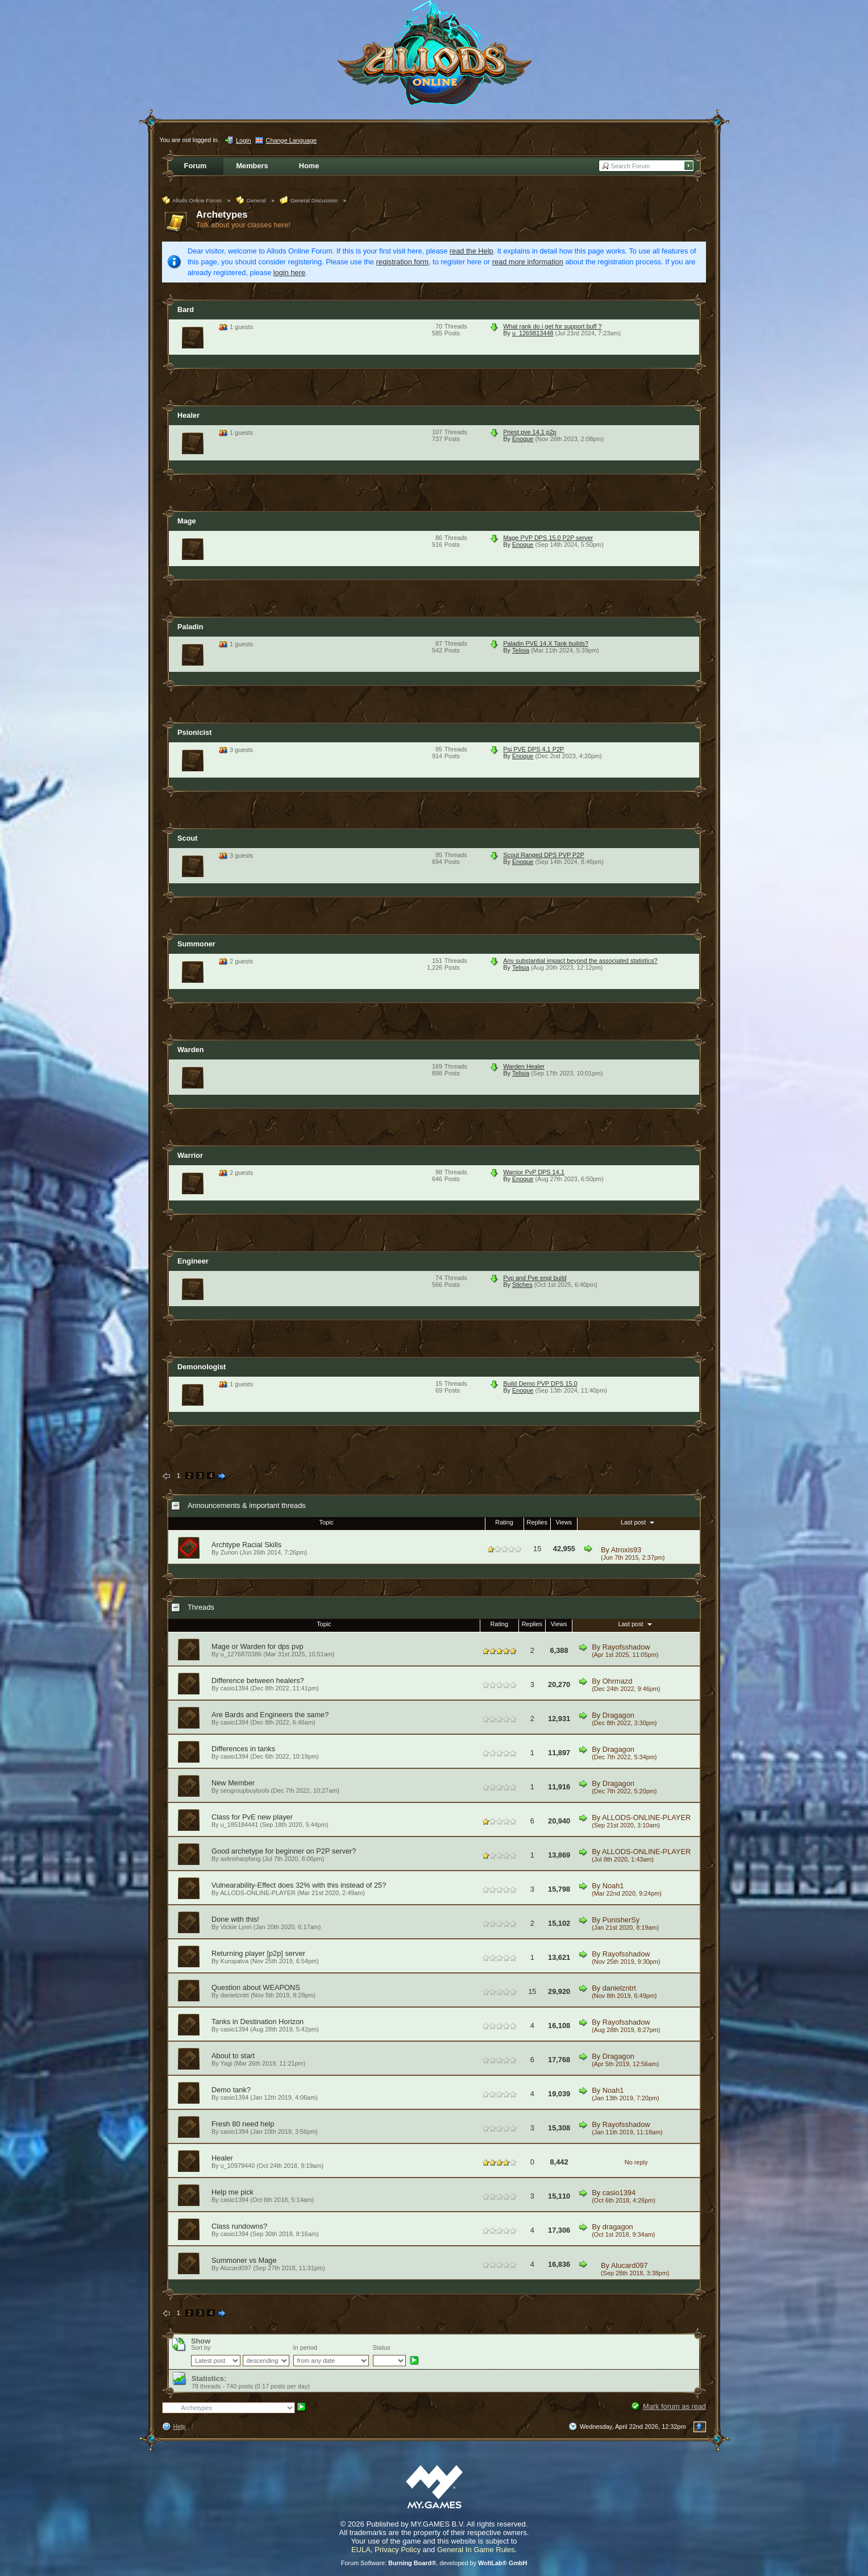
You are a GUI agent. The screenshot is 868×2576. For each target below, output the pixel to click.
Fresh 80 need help (242, 2124)
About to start (233, 2055)
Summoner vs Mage (244, 2260)
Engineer (193, 1261)
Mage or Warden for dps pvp (257, 1646)
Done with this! (235, 1919)
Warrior (190, 1155)
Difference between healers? (257, 1680)
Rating (504, 1522)
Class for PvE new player (252, 1817)
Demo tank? (231, 2089)
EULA (361, 2549)
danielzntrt (235, 1995)
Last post (639, 1522)
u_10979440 (238, 2165)
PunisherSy (621, 1920)
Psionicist (194, 732)
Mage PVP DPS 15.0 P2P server (548, 537)
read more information (527, 261)
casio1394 (235, 1688)
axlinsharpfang (241, 1858)
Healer (188, 415)
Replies (537, 1522)
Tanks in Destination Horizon (257, 2021)
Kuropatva (235, 1961)
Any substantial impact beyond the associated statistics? (580, 960)
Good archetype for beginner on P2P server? (283, 1851)
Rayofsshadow (626, 1647)
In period (305, 2347)
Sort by (200, 2347)
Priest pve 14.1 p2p (529, 432)
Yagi (226, 2063)
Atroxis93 (626, 1549)
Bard (185, 309)
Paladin (190, 626)
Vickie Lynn (236, 1926)
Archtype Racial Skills (246, 1544)
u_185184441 (240, 1824)
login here (289, 272)
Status (382, 2347)
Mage (186, 521)
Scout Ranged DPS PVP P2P (543, 854)
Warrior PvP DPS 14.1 (533, 1172)
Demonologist (201, 1366)
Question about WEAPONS (255, 1987)
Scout (187, 838)
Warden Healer (524, 1066)
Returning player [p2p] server (258, 1953)
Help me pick (232, 2192)
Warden (190, 1049)
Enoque (523, 438)
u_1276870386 (241, 1654)
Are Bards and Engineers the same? (270, 1714)
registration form (402, 261)
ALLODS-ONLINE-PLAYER (646, 1817)
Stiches (522, 1284)
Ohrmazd (618, 1681)
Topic (326, 1522)
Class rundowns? (239, 2226)
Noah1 (613, 1885)
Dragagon (618, 1715)
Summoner (196, 944)
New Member (233, 1783)
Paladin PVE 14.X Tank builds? (545, 643)
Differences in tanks (243, 1748)
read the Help (471, 251)
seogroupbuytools (245, 1790)
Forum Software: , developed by (434, 2563)
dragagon (618, 2226)
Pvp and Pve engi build (534, 1277)
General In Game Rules (476, 2549)
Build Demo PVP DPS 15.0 (540, 1383)
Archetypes (222, 214)
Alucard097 (629, 2265)
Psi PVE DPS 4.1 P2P (533, 749)
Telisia (520, 650)
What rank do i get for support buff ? (552, 326)
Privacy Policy (398, 2549)
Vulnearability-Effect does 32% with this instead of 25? (298, 1885)
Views (563, 1522)
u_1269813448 (533, 333)
